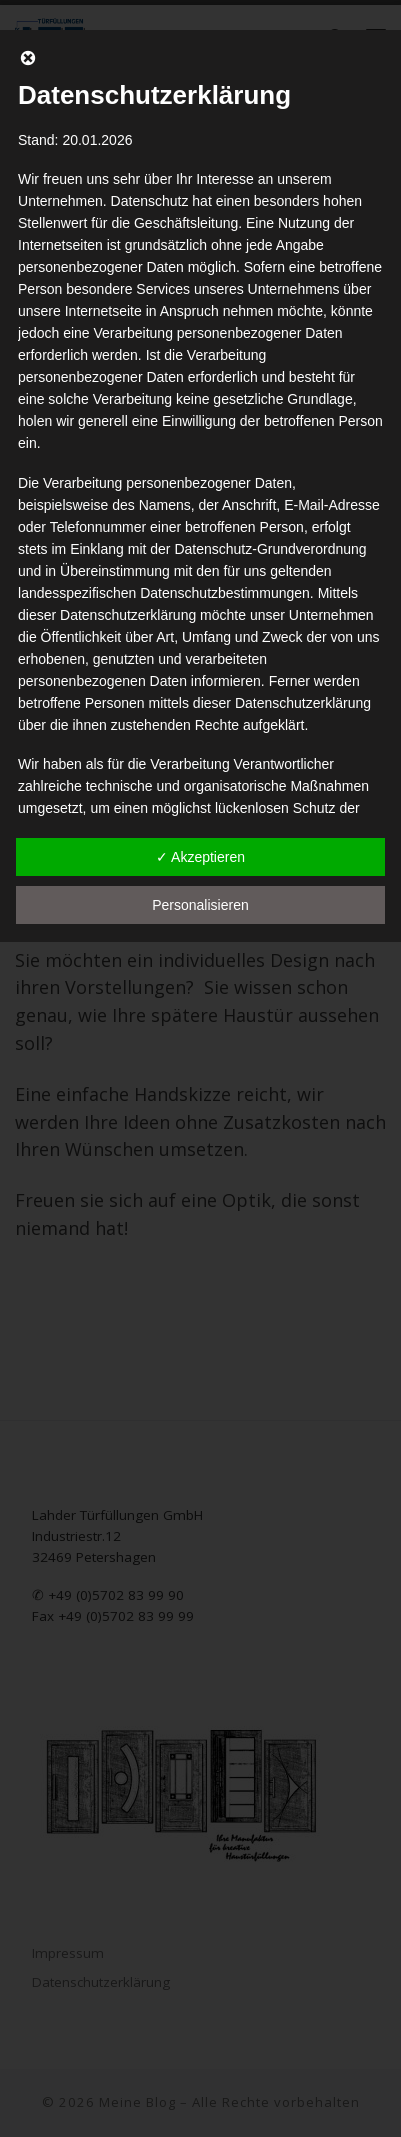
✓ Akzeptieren (200, 857)
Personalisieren (200, 905)
